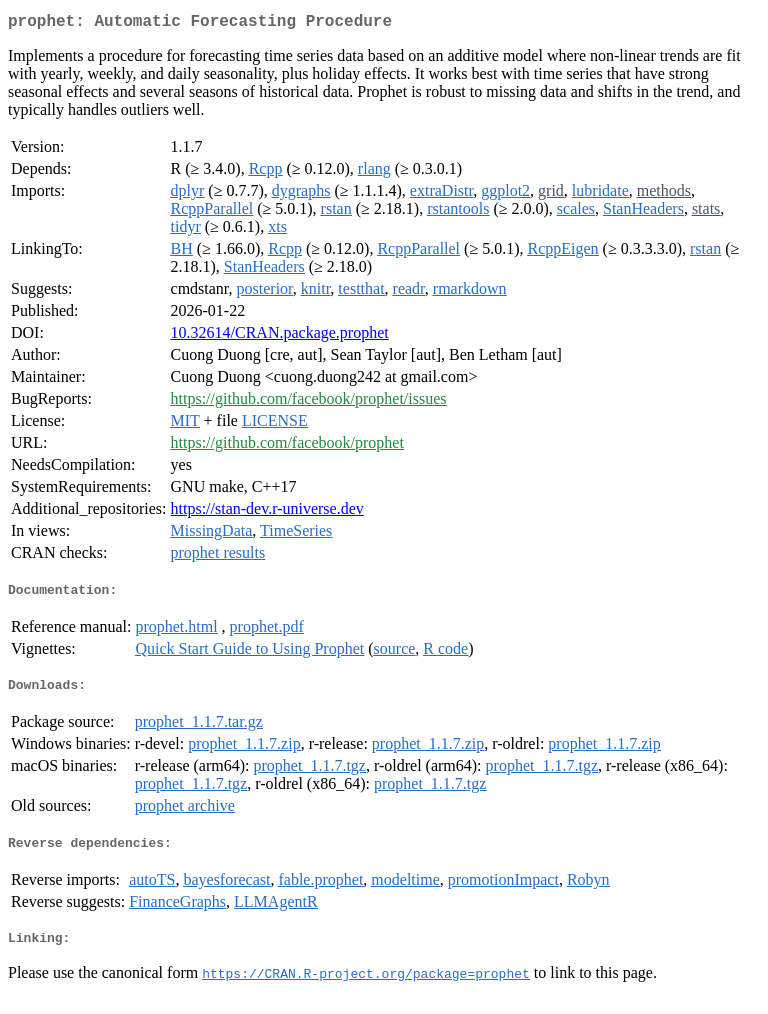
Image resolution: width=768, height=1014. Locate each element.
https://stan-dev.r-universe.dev (267, 512)
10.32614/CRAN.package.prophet (280, 336)
